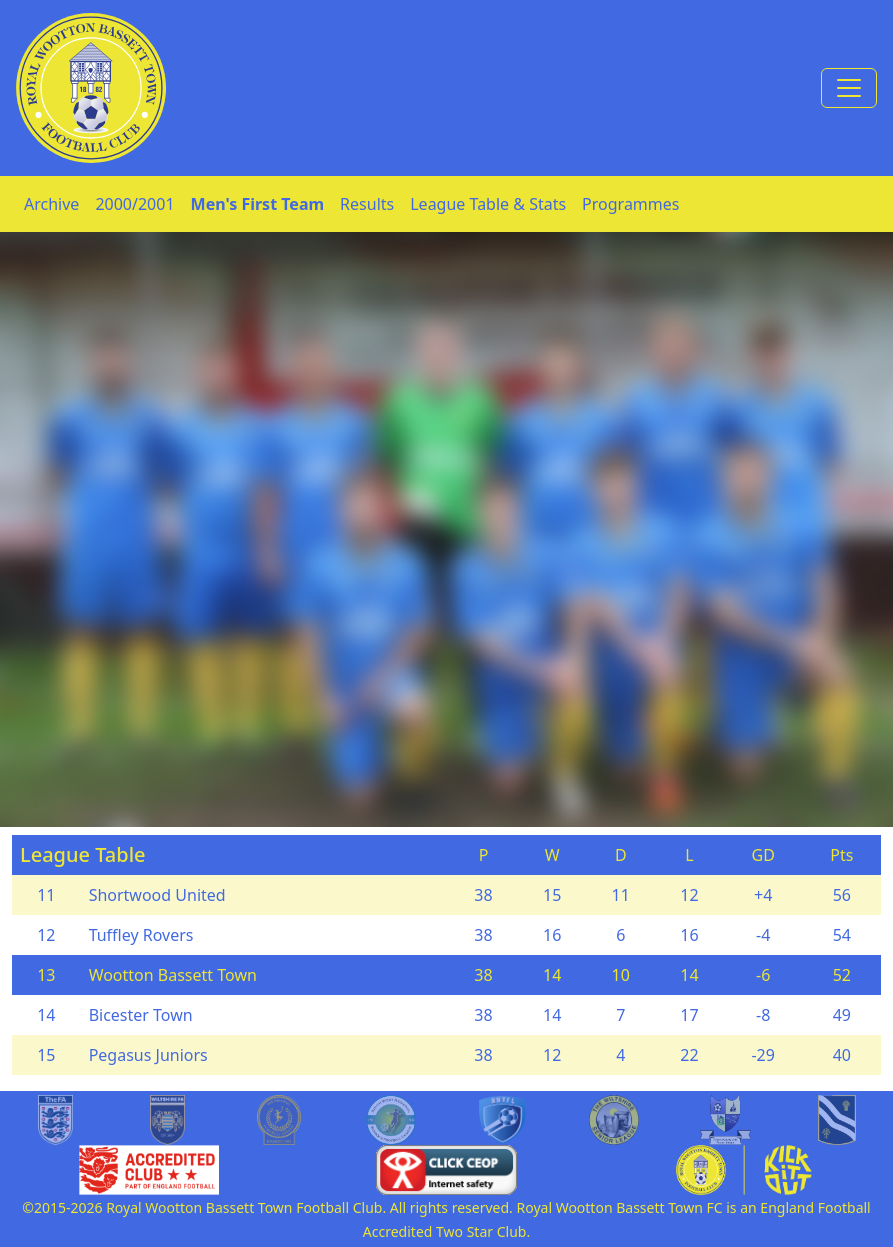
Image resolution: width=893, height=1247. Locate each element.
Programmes (630, 204)
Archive (51, 204)
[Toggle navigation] (849, 88)
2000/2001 (134, 204)
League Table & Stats (488, 204)
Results (367, 204)
